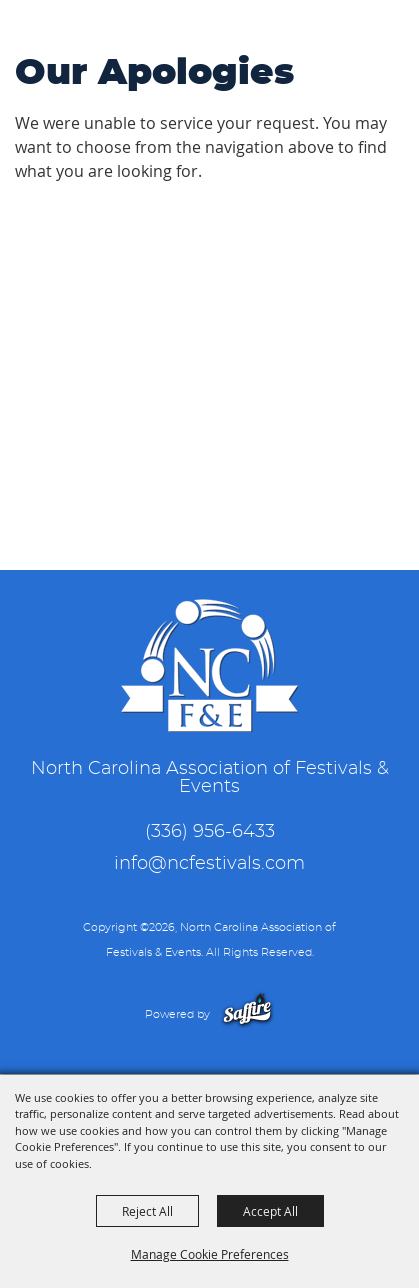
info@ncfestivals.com (209, 864)
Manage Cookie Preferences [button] (210, 1254)
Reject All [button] (147, 1211)
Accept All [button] (270, 1211)
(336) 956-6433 (210, 832)
